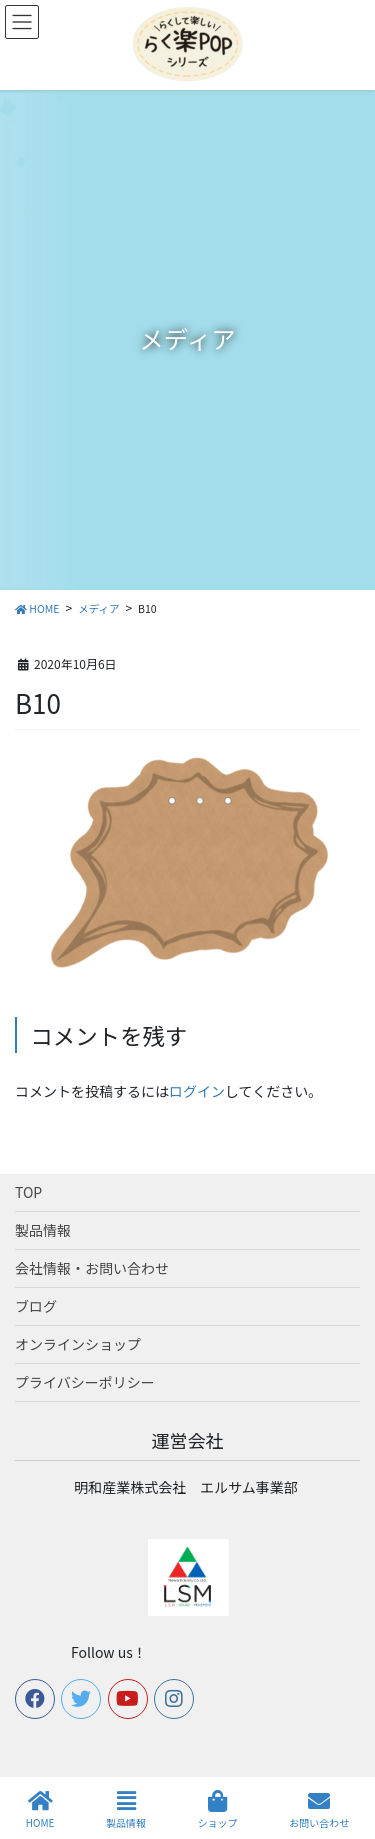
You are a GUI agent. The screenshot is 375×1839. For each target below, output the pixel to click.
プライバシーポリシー (85, 1382)
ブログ (36, 1306)
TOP (28, 1192)
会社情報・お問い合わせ (92, 1268)
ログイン (197, 1091)
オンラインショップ (78, 1344)
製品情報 (43, 1230)
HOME (40, 1809)
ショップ (218, 1809)
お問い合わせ (319, 1809)
